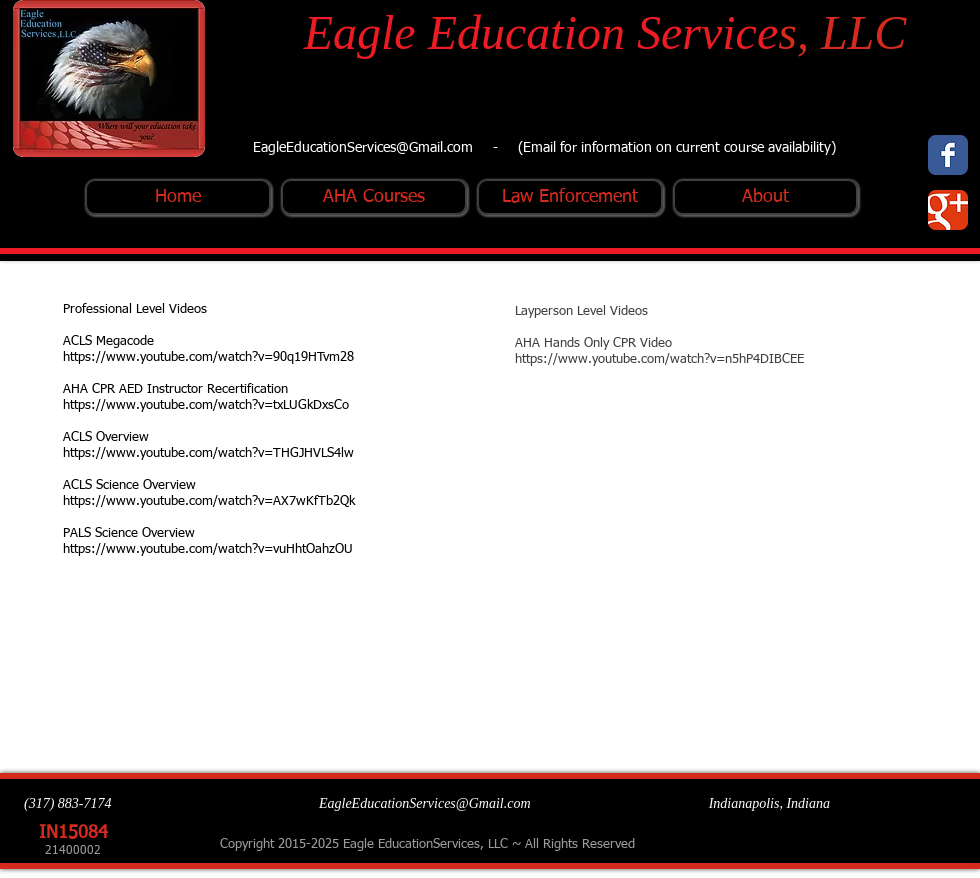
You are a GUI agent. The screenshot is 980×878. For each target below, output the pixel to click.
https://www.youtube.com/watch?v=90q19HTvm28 (208, 357)
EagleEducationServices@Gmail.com (363, 148)
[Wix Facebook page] (948, 155)
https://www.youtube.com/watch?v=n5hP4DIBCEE (659, 359)
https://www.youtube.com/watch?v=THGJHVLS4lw (208, 453)
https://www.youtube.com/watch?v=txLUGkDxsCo (206, 405)
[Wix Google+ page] (948, 210)
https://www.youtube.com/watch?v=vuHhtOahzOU (208, 549)
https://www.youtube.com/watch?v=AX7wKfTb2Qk (209, 501)
